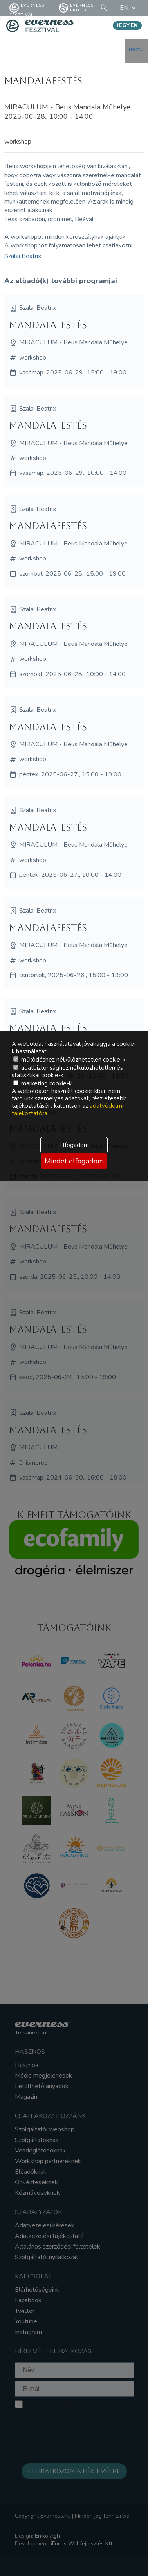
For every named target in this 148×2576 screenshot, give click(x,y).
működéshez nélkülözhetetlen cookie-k (69, 1059)
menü (136, 51)
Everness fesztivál (26, 8)
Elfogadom (74, 1145)
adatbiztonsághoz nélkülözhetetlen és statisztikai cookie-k (67, 1071)
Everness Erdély (76, 8)
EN (129, 8)
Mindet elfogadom (74, 1161)
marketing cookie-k (42, 1083)
